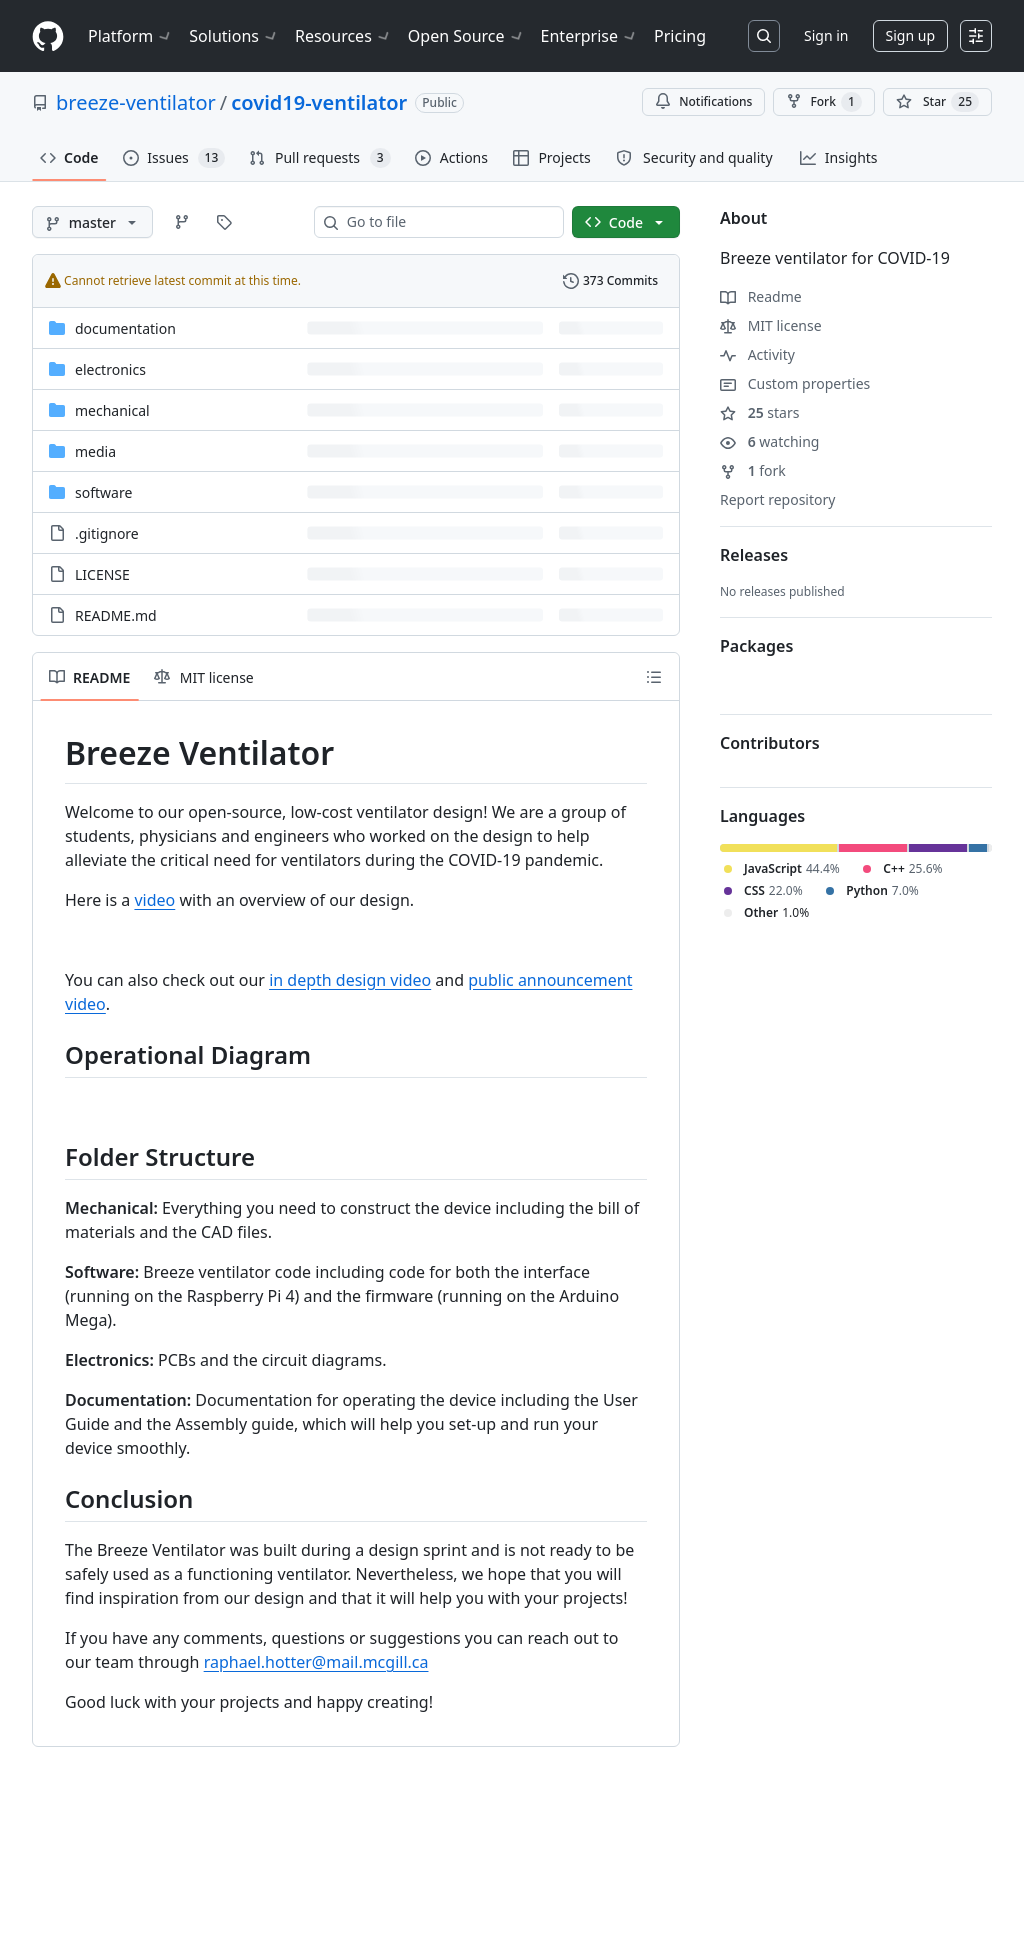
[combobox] (447, 222)
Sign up (910, 35)
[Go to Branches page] (182, 222)
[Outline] (654, 677)
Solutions (234, 36)
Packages (756, 646)
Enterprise (589, 36)
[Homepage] (48, 36)
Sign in (826, 35)
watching (769, 441)
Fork (823, 102)
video (154, 900)
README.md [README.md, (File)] (116, 615)
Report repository (777, 499)
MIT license (771, 325)
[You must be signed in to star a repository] (937, 102)
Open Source (466, 36)
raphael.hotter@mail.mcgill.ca (316, 1662)
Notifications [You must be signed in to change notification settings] (703, 101)
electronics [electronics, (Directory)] (110, 369)
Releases (754, 555)
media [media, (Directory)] (95, 451)
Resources (343, 36)
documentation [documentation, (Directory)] (125, 328)
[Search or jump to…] (764, 36)
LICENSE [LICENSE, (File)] (102, 574)
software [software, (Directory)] (103, 492)
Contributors (770, 743)
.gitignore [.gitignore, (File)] (107, 533)
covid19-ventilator (319, 102)
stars (759, 412)
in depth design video (350, 980)
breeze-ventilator (136, 102)
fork (753, 470)
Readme (761, 296)
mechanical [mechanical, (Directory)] (112, 410)
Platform (130, 36)
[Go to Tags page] (224, 222)
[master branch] (92, 222)
